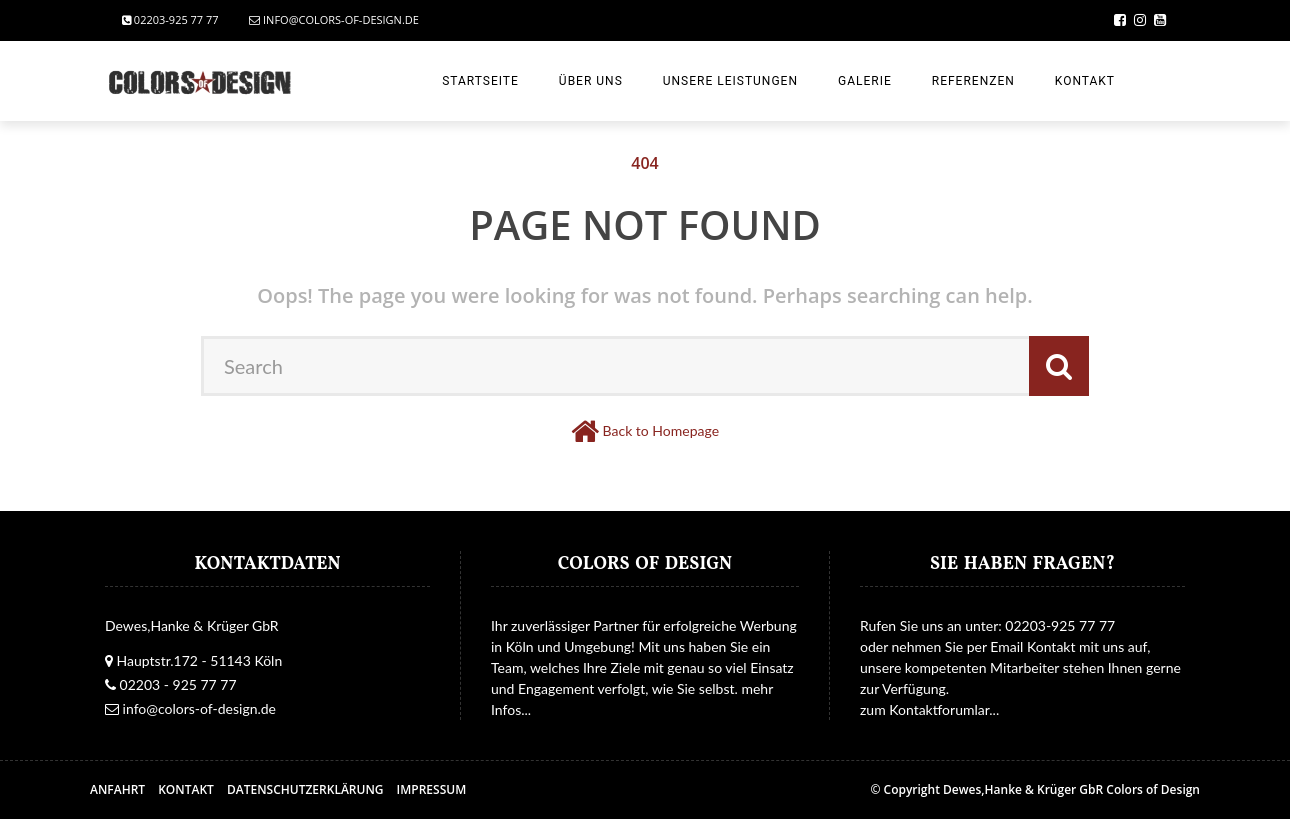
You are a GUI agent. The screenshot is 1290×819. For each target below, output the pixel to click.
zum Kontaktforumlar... (929, 709)
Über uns (591, 81)
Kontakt (1085, 81)
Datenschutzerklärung (305, 789)
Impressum (432, 789)
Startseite (480, 81)
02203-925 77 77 (170, 19)
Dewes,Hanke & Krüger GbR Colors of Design (1071, 789)
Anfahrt (117, 789)
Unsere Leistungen (730, 81)
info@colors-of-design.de (334, 19)
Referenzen (973, 81)
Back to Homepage (661, 430)
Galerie (865, 81)
